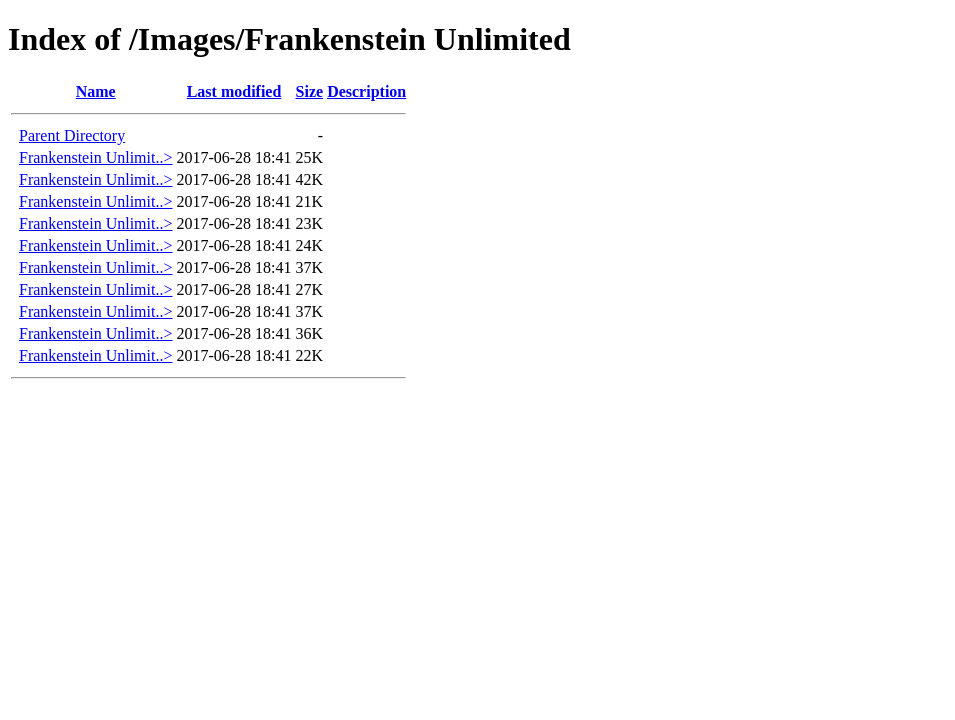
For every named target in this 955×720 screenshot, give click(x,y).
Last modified (234, 91)
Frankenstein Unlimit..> (95, 157)
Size (310, 91)
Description (366, 91)
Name (96, 91)
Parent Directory (72, 135)
